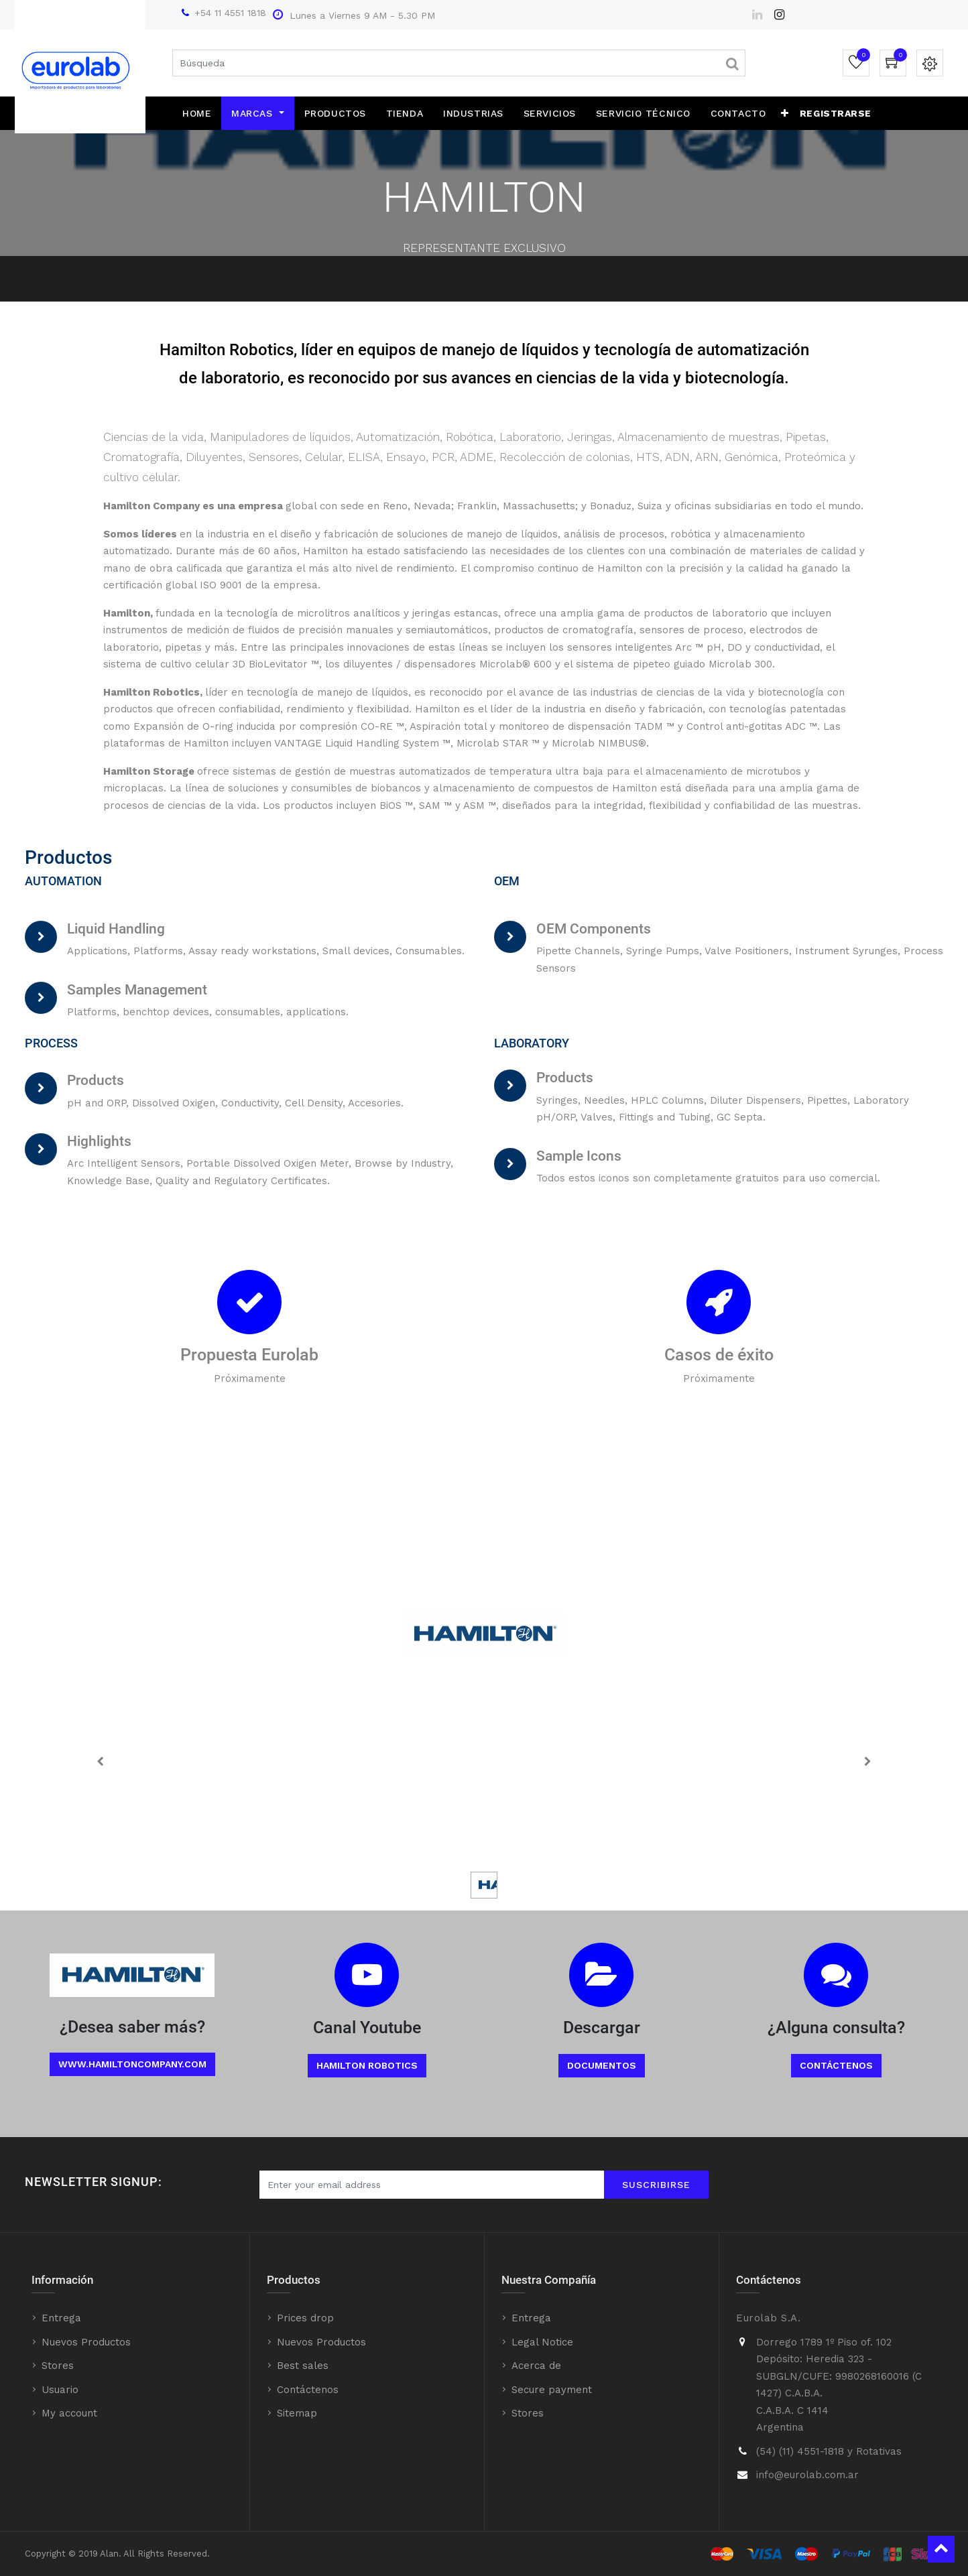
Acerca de (536, 2366)
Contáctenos (836, 2065)
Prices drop (305, 2318)
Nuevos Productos (86, 2342)
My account (69, 2413)
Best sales (302, 2366)
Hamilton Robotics (367, 2065)
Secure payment (551, 2390)
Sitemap (297, 2413)
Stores (58, 2366)
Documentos (601, 2065)
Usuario (60, 2390)
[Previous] (100, 1761)
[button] (785, 113)
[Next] (867, 1761)
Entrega (61, 2318)
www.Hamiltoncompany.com (132, 2064)
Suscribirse (656, 2184)
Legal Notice (542, 2342)
